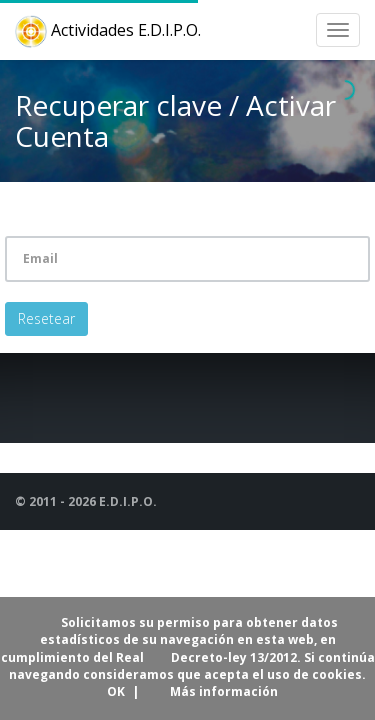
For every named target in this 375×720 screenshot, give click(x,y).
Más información (224, 691)
